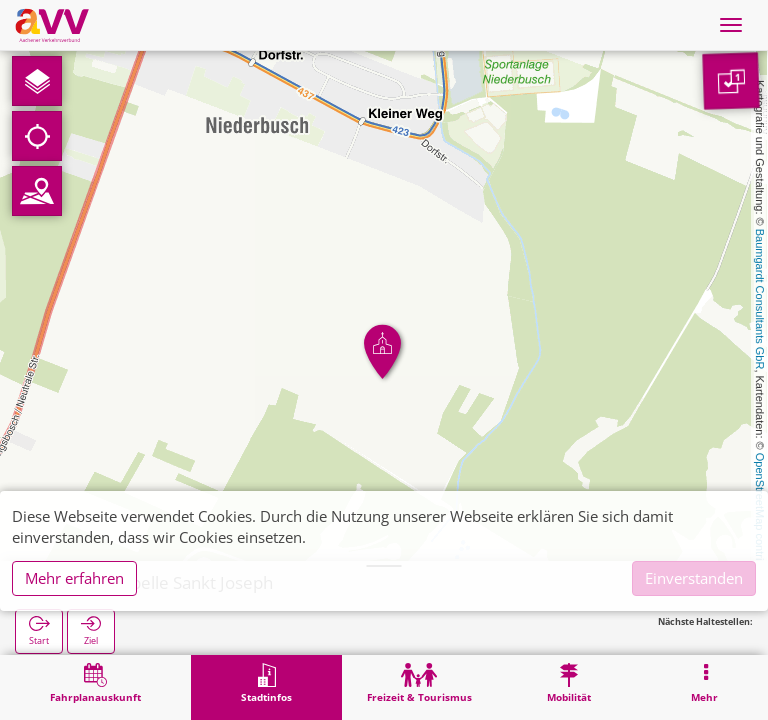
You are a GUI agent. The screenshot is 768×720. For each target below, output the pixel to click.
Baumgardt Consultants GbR (760, 299)
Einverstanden (694, 578)
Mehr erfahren (74, 578)
